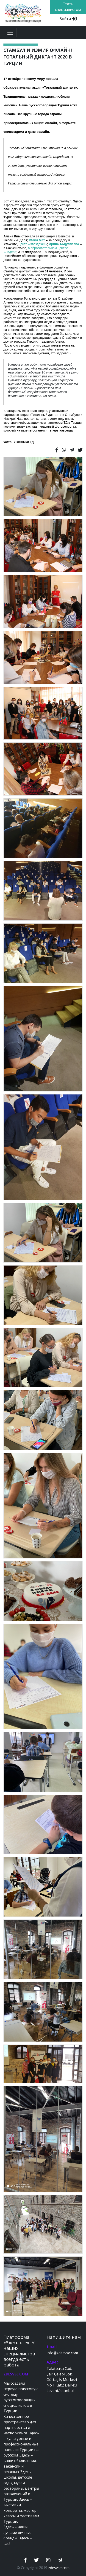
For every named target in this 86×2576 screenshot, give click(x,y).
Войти (68, 18)
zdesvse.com (58, 2567)
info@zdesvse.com (62, 2352)
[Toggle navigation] (10, 32)
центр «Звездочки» (33, 244)
